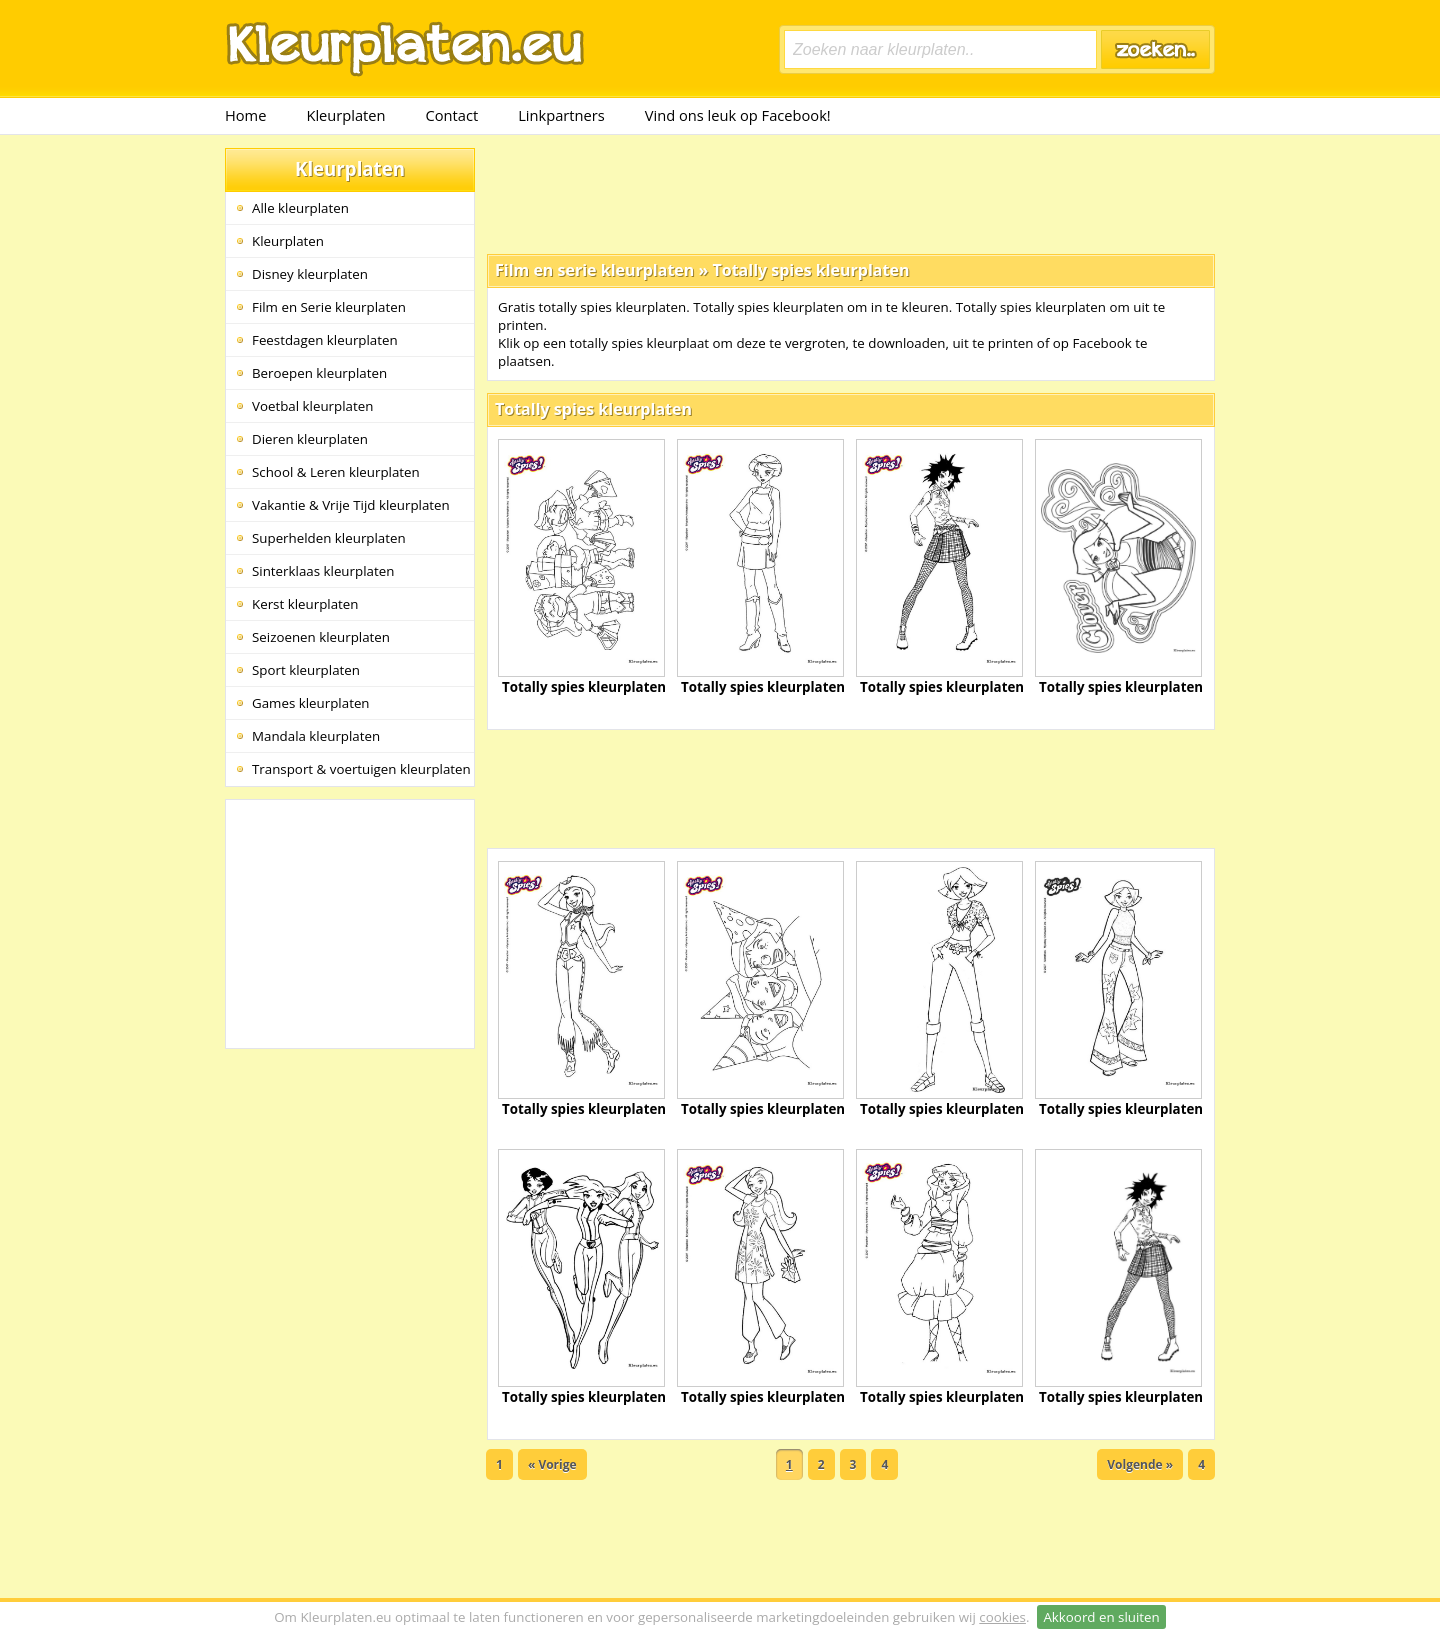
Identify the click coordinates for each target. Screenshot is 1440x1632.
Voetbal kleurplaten (312, 406)
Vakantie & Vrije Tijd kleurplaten (351, 505)
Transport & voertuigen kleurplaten (361, 769)
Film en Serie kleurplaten (329, 307)
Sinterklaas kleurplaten (323, 571)
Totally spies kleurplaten (810, 270)
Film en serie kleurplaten (594, 270)
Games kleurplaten (311, 703)
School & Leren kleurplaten (336, 472)
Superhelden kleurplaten (329, 538)
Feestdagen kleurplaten (325, 340)
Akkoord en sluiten (1101, 1617)
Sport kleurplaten (306, 670)
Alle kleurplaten (300, 208)
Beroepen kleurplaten (319, 373)
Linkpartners (561, 115)
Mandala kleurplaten (316, 736)
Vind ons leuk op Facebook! (738, 115)
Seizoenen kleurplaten (321, 637)
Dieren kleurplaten (310, 439)
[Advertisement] (851, 193)
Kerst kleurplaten (305, 604)
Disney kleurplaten (310, 274)
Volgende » (1140, 1464)
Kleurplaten (345, 115)
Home (245, 115)
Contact (452, 115)
